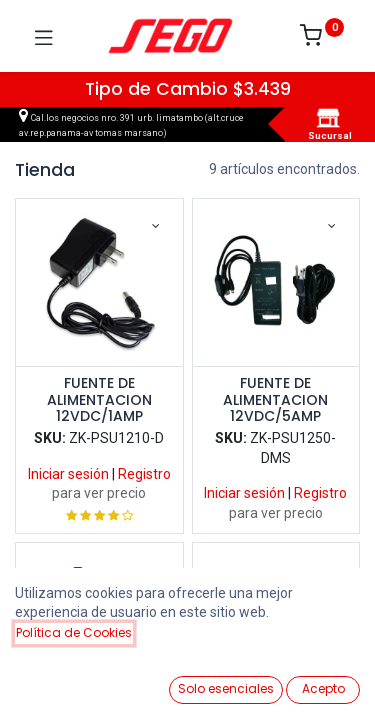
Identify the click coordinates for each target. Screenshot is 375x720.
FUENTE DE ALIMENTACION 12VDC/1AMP (99, 400)
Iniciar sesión (68, 474)
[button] (293, 649)
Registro (144, 474)
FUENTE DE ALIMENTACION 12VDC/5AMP (275, 400)
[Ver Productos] (65, 682)
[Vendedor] (309, 681)
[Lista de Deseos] (228, 681)
